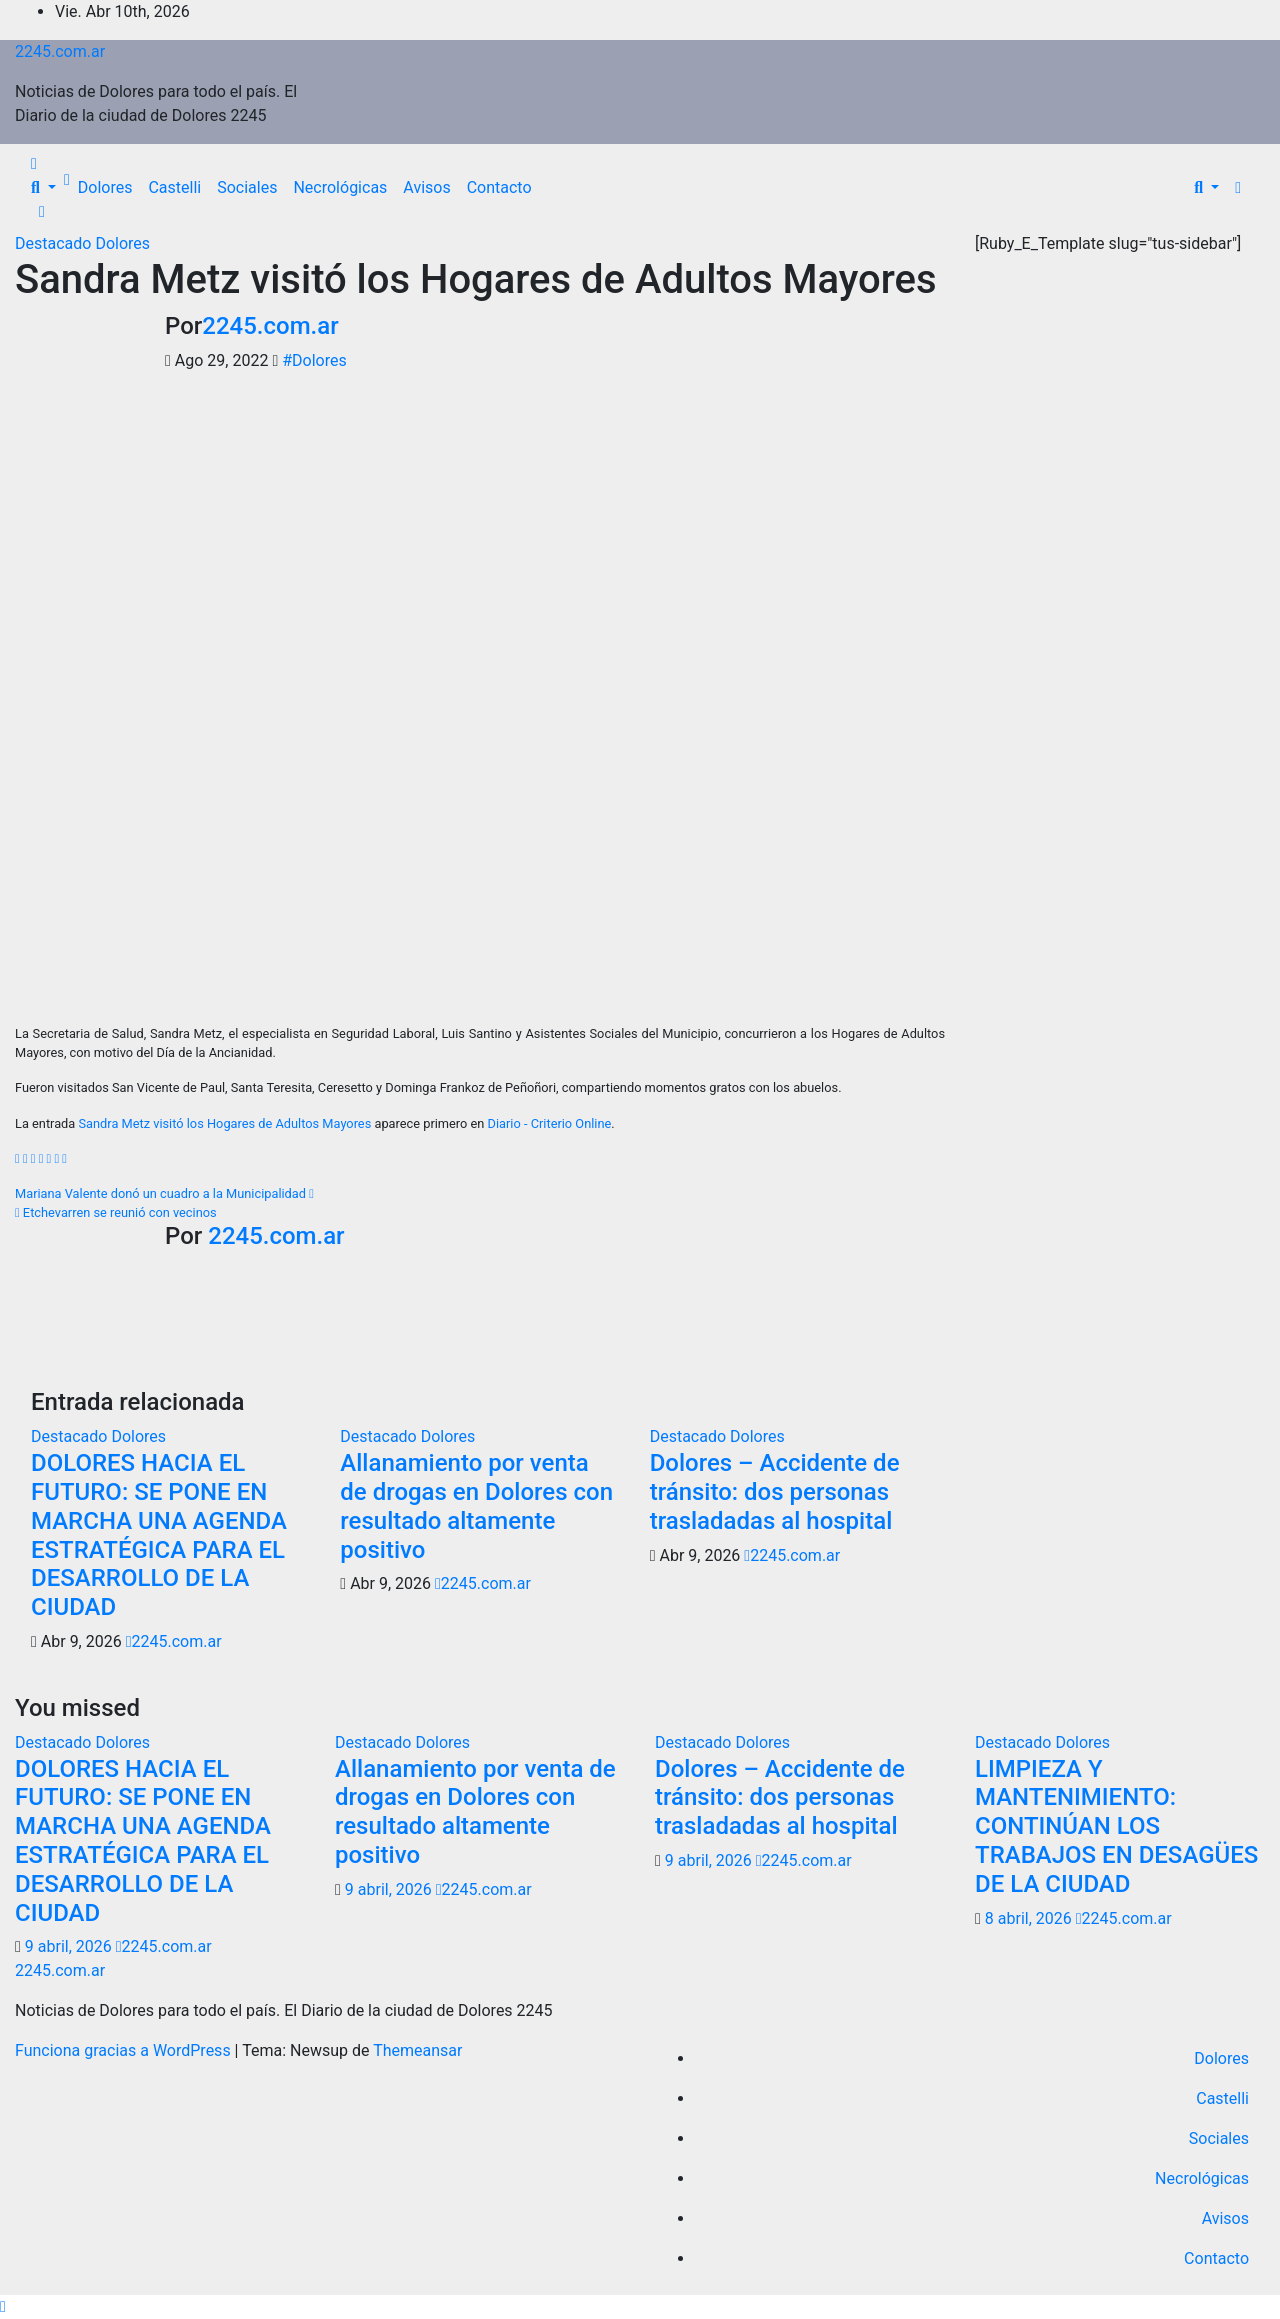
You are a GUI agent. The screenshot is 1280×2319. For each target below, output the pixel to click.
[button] (43, 187)
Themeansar (417, 2050)
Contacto (499, 187)
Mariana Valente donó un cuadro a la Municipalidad (164, 1193)
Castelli (174, 187)
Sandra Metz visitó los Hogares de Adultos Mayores (476, 279)
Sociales (247, 187)
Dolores (105, 187)
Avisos (426, 187)
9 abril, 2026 (70, 1946)
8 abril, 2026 (1030, 1918)
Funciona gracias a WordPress (125, 2050)
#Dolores (314, 360)
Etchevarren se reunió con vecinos (116, 1212)
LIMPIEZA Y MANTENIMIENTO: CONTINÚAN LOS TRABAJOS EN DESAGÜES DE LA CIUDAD (1116, 1826)
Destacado (55, 243)
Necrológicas (340, 187)
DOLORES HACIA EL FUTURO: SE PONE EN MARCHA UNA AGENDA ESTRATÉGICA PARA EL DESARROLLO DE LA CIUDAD (159, 1535)
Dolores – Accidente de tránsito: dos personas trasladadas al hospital (775, 1492)
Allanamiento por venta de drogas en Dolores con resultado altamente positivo (476, 1506)
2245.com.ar (60, 51)
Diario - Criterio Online (550, 1123)
